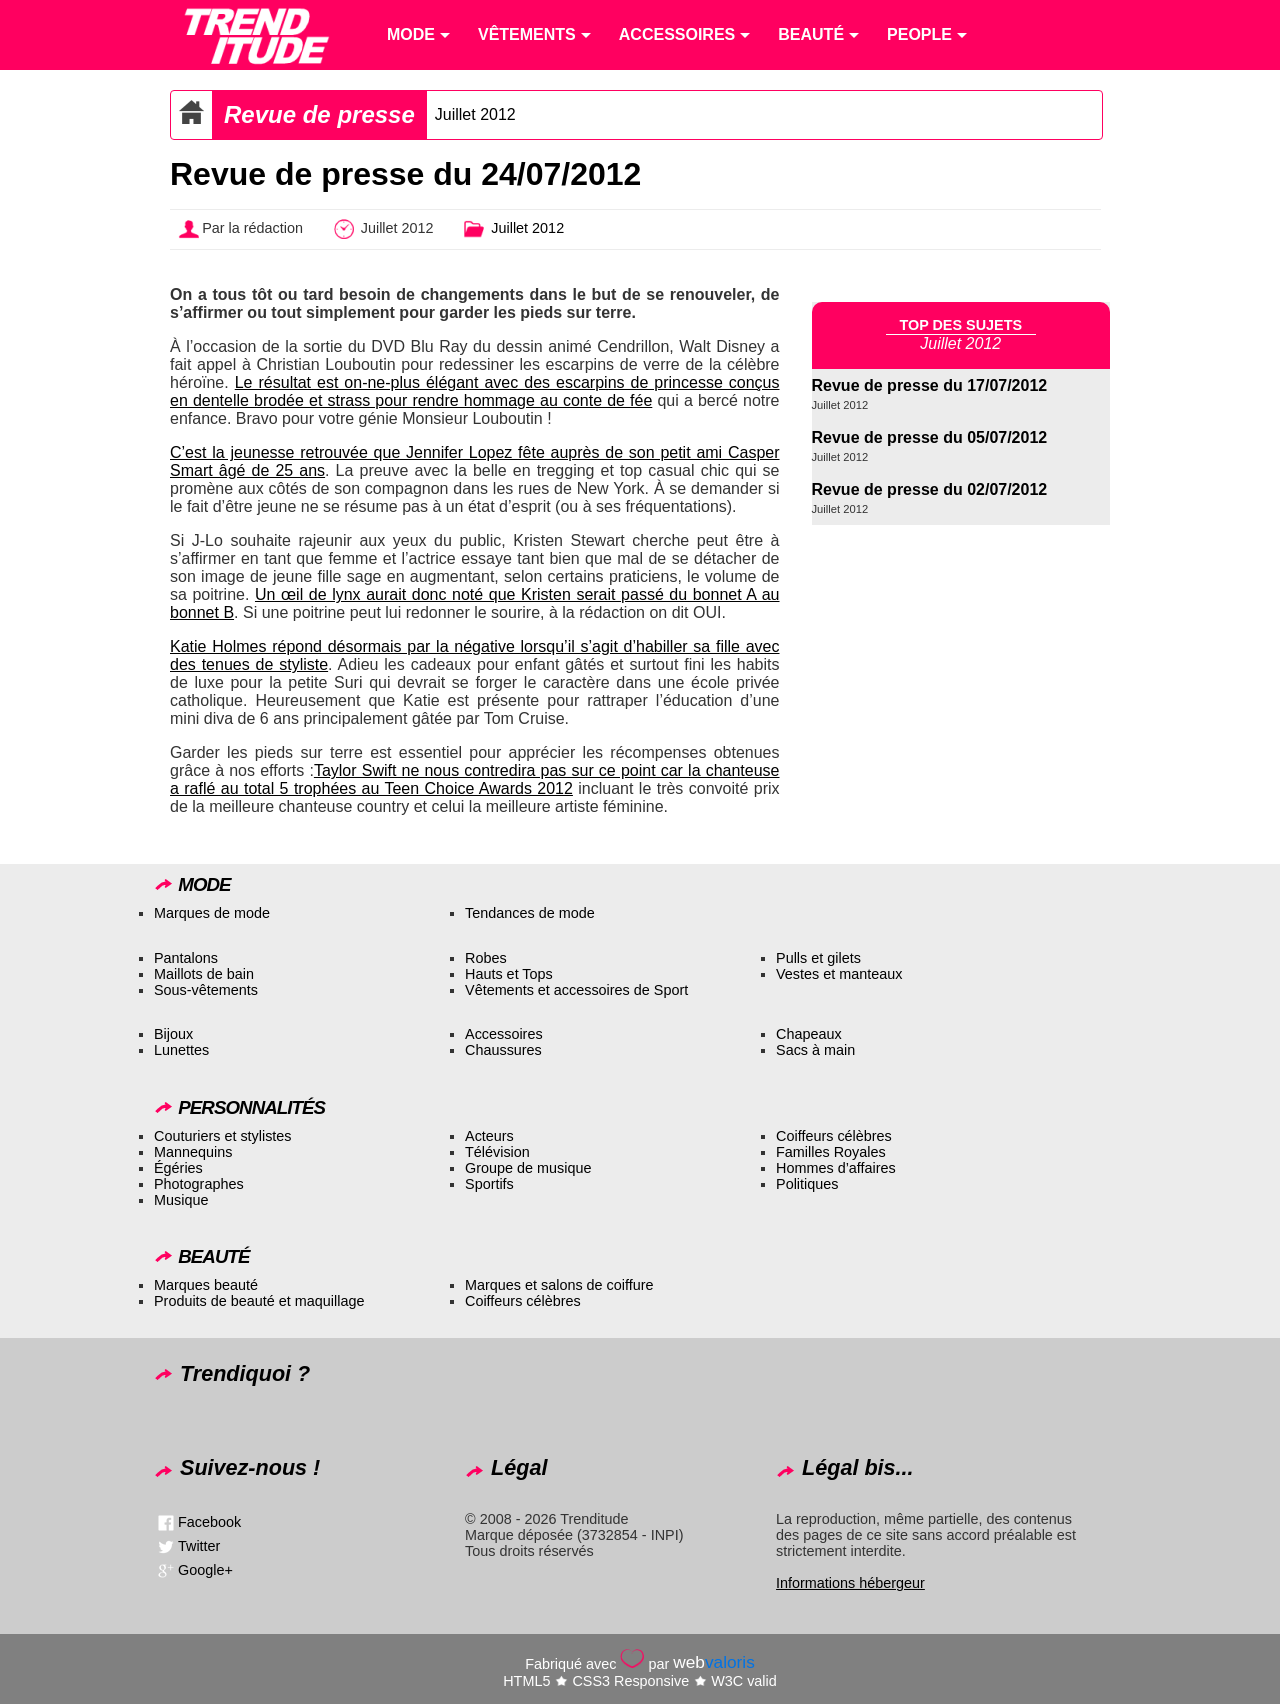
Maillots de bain (204, 974)
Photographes (199, 1184)
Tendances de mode (530, 913)
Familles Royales (831, 1152)
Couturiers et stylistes (223, 1136)
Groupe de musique (528, 1168)
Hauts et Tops (509, 974)
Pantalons (186, 958)
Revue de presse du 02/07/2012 (930, 489)
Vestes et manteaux (839, 974)
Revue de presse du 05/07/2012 (930, 437)
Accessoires (504, 1034)
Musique (181, 1200)
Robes (486, 958)
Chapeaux (809, 1034)
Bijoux (173, 1034)
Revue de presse (319, 114)
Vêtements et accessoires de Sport (576, 990)
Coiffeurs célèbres (834, 1136)
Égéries (178, 1168)
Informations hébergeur (850, 1583)
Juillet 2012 (475, 114)
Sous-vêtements (206, 990)
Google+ (205, 1570)
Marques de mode (212, 913)
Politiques (807, 1184)
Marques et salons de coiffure (559, 1285)
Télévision (497, 1152)
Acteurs (489, 1136)
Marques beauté (206, 1285)
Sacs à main (815, 1050)
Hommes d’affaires (836, 1168)
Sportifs (489, 1184)
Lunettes (181, 1050)
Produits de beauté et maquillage (259, 1301)
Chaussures (503, 1050)
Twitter (199, 1546)
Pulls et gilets (818, 958)
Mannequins (193, 1152)
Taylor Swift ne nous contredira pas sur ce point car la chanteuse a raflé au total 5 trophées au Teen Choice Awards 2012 (475, 779)
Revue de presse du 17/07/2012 (930, 385)
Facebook (209, 1522)
